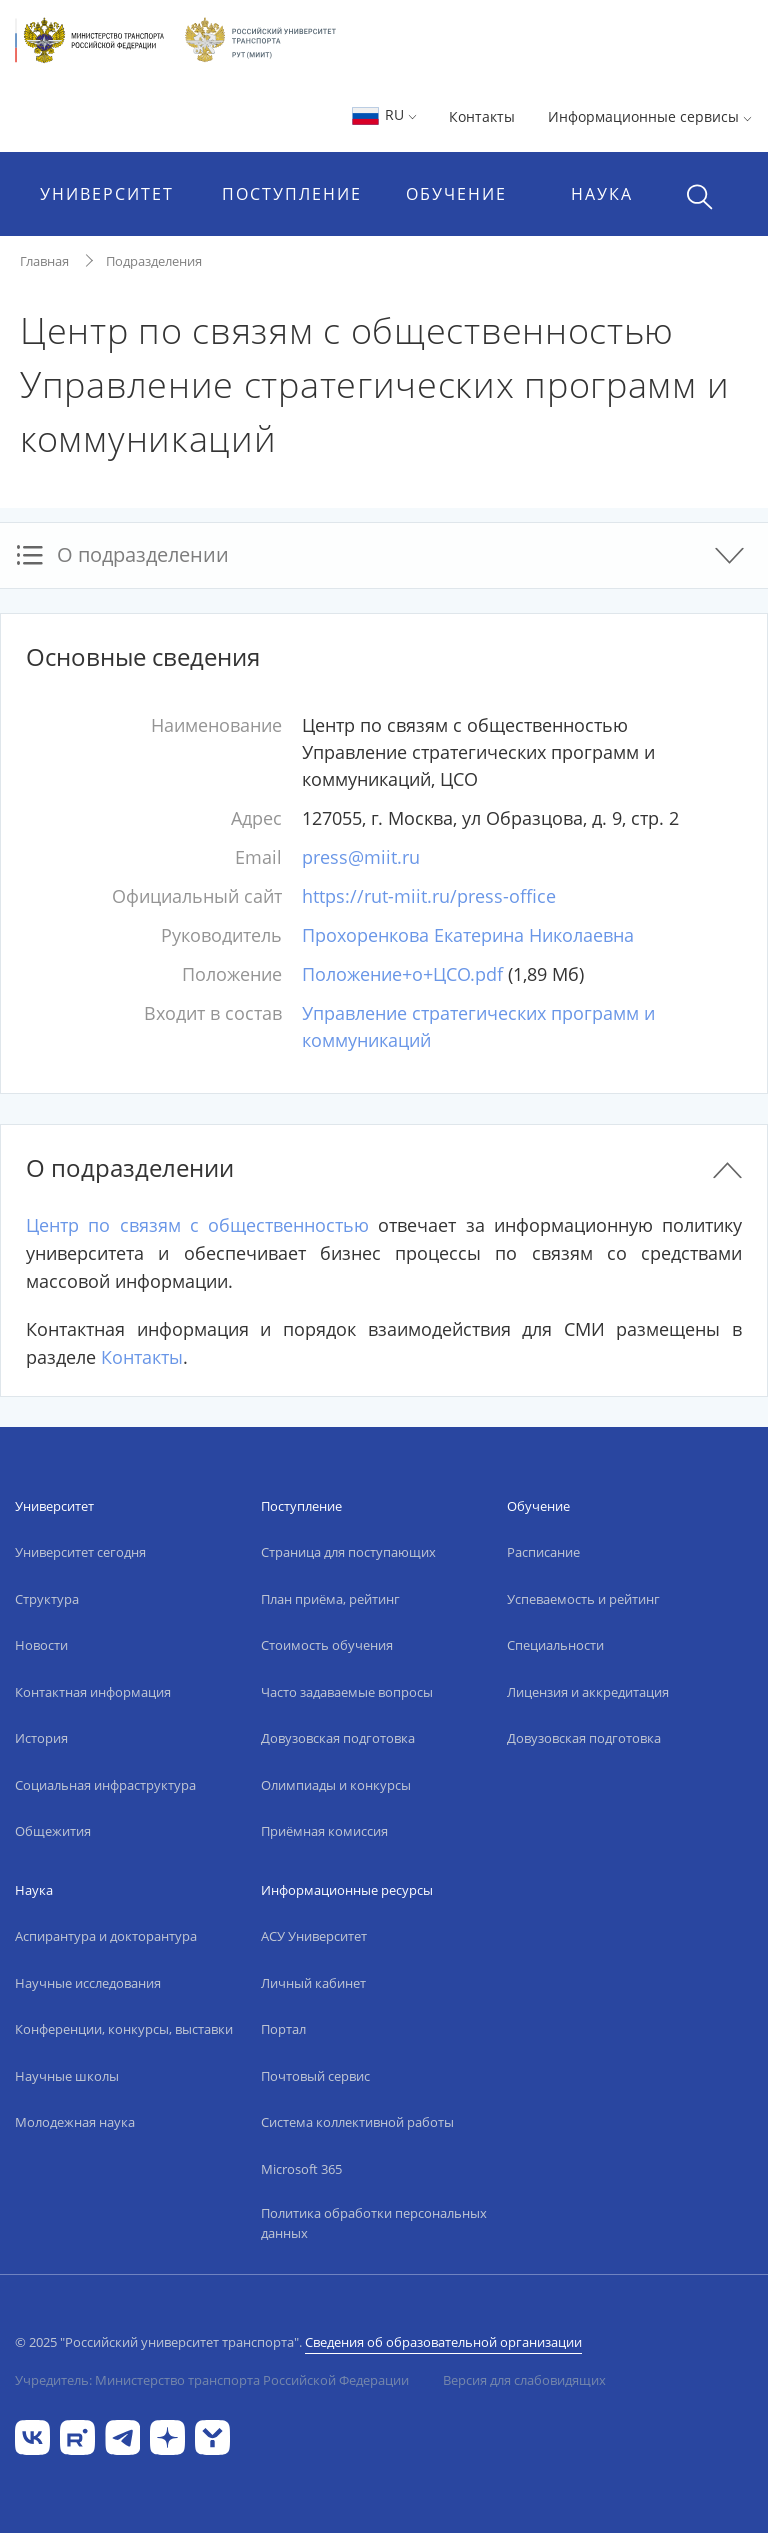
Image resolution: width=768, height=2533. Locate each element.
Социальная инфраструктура (105, 1785)
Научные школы (67, 2076)
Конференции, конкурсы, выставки (124, 2029)
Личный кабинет (313, 1983)
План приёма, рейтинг (330, 1599)
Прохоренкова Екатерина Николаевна (468, 935)
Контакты (482, 116)
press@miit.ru (361, 857)
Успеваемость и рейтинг (583, 1599)
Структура (47, 1599)
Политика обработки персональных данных (374, 2223)
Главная (44, 261)
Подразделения (154, 261)
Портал (283, 2029)
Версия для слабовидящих (524, 2380)
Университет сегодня (80, 1552)
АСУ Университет (314, 1936)
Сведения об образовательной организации (443, 2342)
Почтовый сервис (315, 2076)
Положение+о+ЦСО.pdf (402, 974)
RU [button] (383, 114)
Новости (41, 1645)
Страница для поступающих (348, 1552)
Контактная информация (93, 1692)
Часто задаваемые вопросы (347, 1692)
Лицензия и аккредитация (588, 1692)
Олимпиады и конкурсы (336, 1785)
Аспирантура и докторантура (106, 1936)
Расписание (543, 1552)
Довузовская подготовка (338, 1738)
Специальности (555, 1645)
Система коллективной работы (357, 2122)
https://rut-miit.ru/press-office (429, 896)
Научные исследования (88, 1983)
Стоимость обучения (327, 1645)
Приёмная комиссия (324, 1831)
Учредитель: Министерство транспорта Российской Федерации (212, 2380)
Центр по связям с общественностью (197, 1225)
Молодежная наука (75, 2122)
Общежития (53, 1831)
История (41, 1738)
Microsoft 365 (301, 2169)
